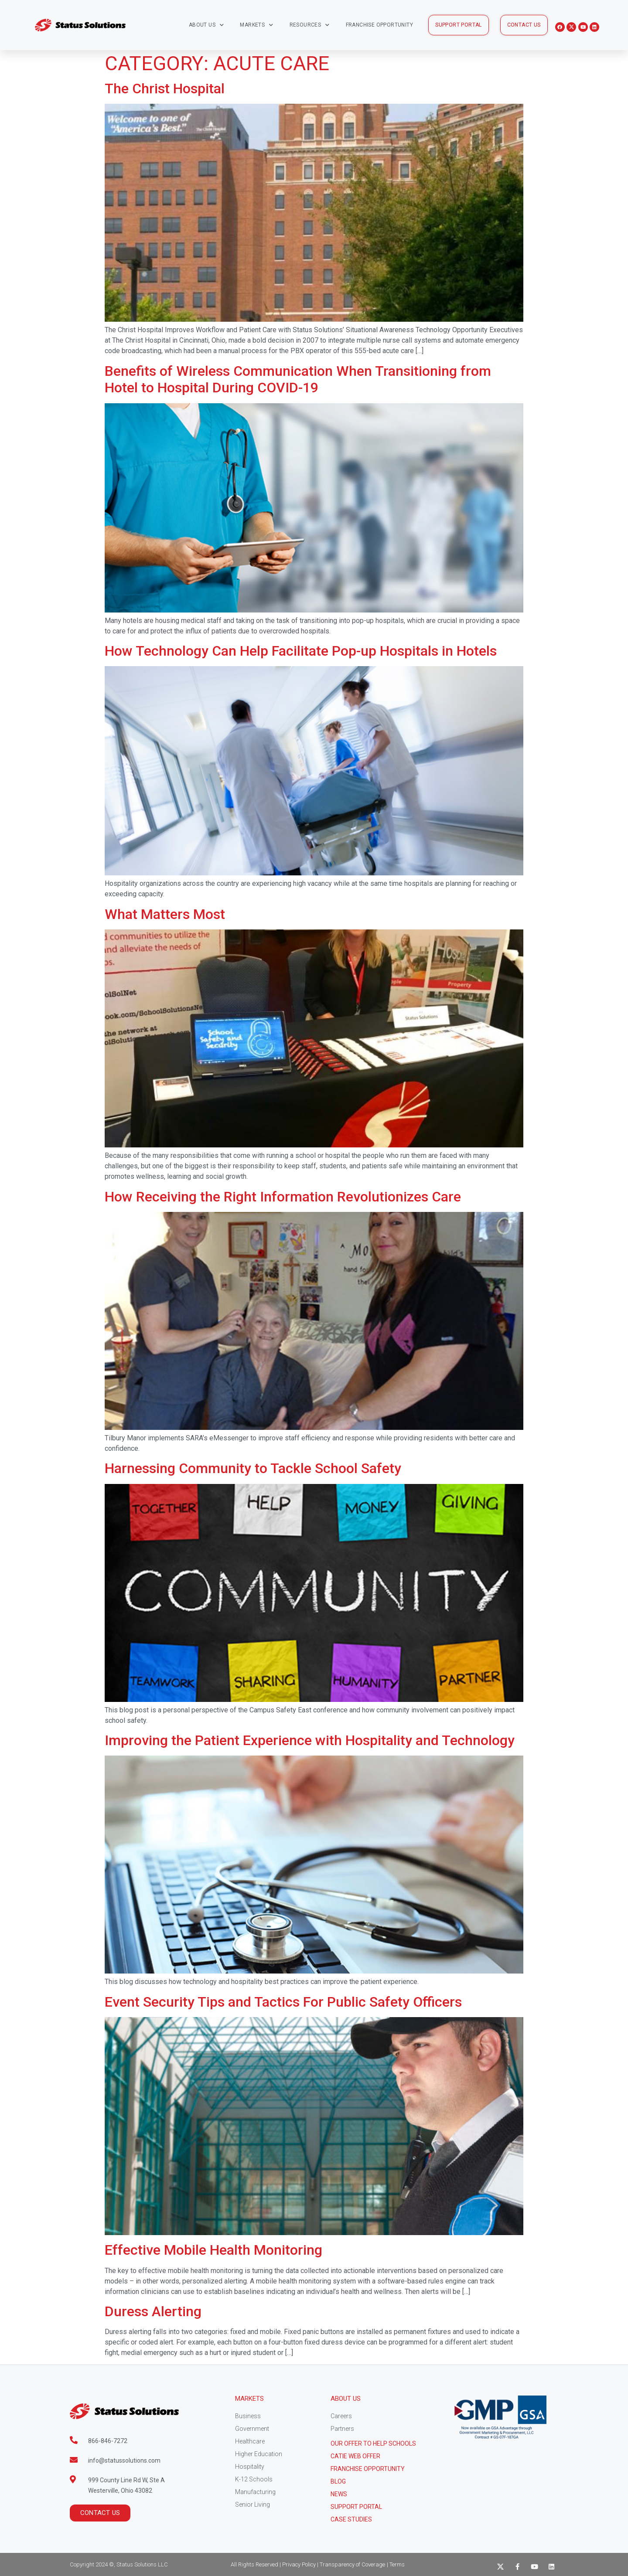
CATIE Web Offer (355, 2456)
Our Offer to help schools (373, 2443)
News (339, 2494)
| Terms (396, 2564)
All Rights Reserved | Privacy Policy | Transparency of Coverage (308, 2564)
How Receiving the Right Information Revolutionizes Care (283, 1196)
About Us (206, 25)
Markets (256, 25)
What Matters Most (165, 914)
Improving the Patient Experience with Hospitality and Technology (310, 1740)
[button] (458, 25)
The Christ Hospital (165, 88)
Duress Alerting (153, 2311)
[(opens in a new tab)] (314, 610)
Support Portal (356, 2506)
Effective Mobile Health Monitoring (213, 2250)
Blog (338, 2481)
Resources (310, 25)
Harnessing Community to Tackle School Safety (253, 1468)
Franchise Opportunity (379, 25)
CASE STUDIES (351, 2519)
